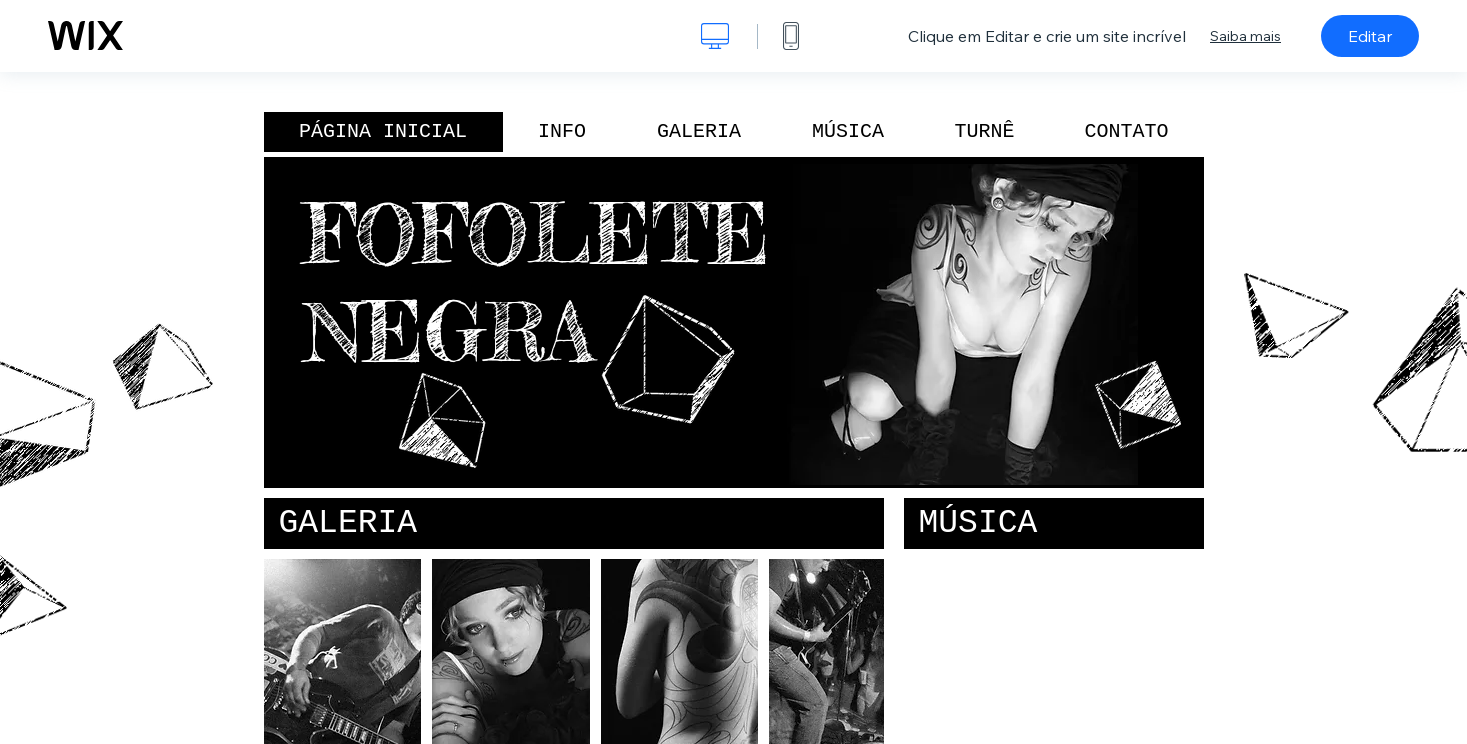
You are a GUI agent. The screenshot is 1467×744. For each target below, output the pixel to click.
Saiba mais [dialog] (1245, 36)
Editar (1370, 36)
